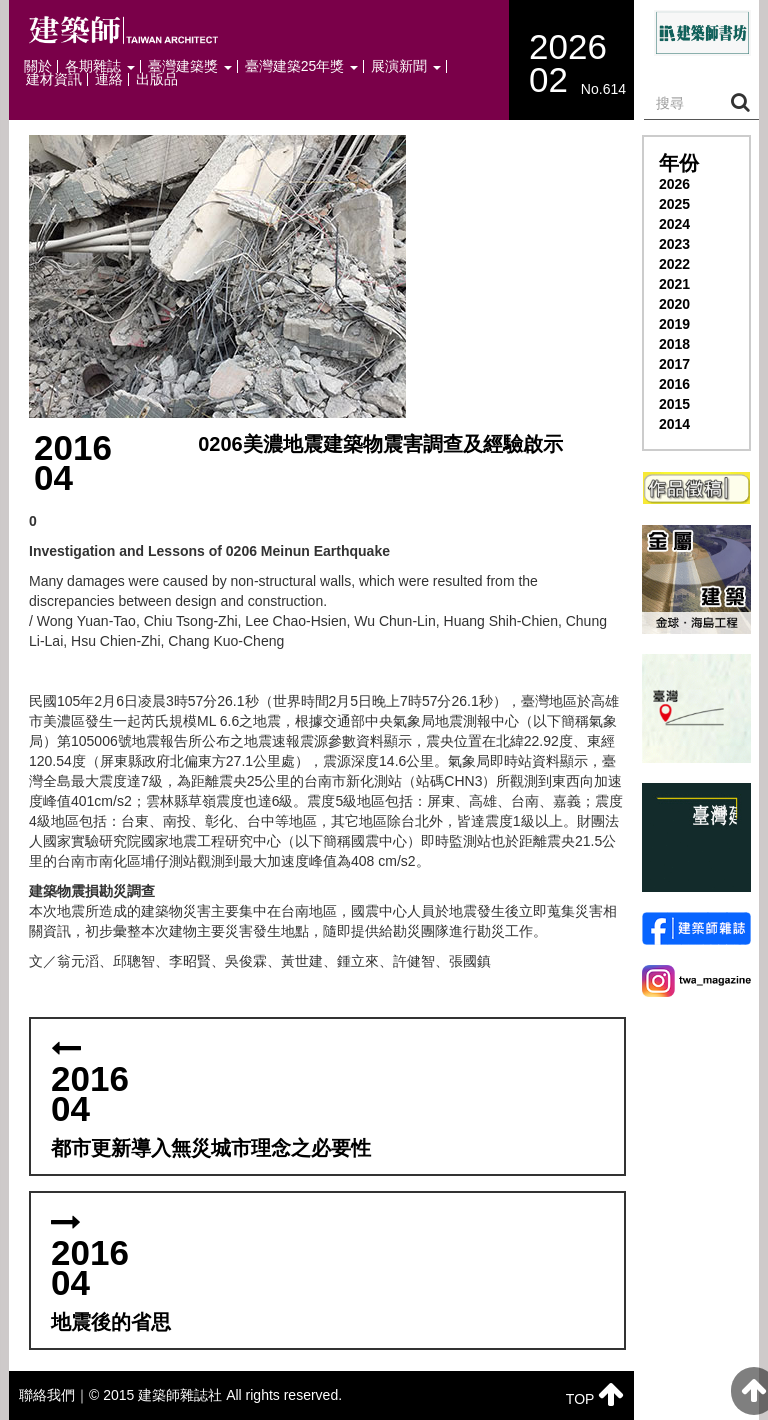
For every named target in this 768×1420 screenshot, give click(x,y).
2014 (674, 424)
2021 (674, 284)
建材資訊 (54, 79)
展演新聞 (406, 66)
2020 (674, 304)
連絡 (109, 79)
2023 (674, 244)
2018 (674, 344)
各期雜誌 (100, 66)
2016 (674, 384)
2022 (674, 264)
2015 (674, 404)
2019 (674, 324)
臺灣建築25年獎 (301, 66)
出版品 (157, 79)
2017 (674, 364)
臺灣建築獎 (190, 66)
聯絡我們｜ (54, 1395)
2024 (674, 224)
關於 (38, 66)
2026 (674, 184)
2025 (674, 204)
